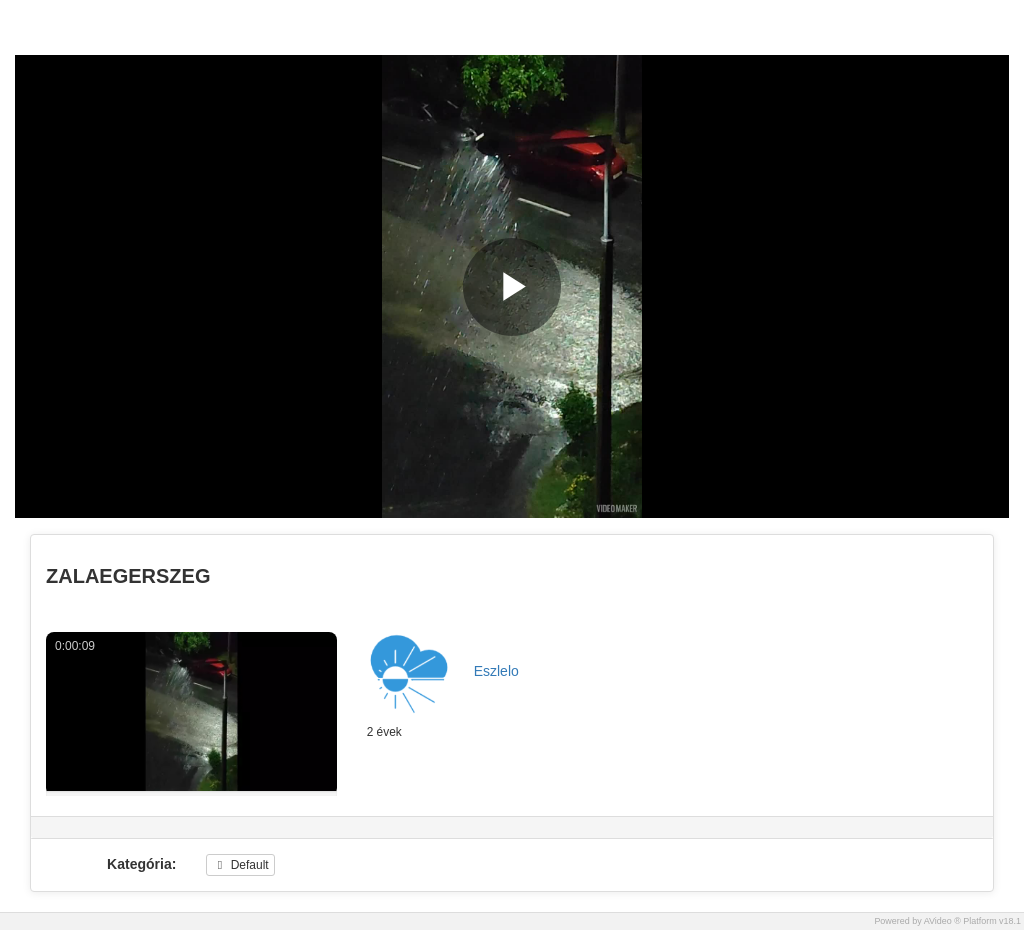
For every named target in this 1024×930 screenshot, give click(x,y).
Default (240, 865)
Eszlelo (496, 671)
